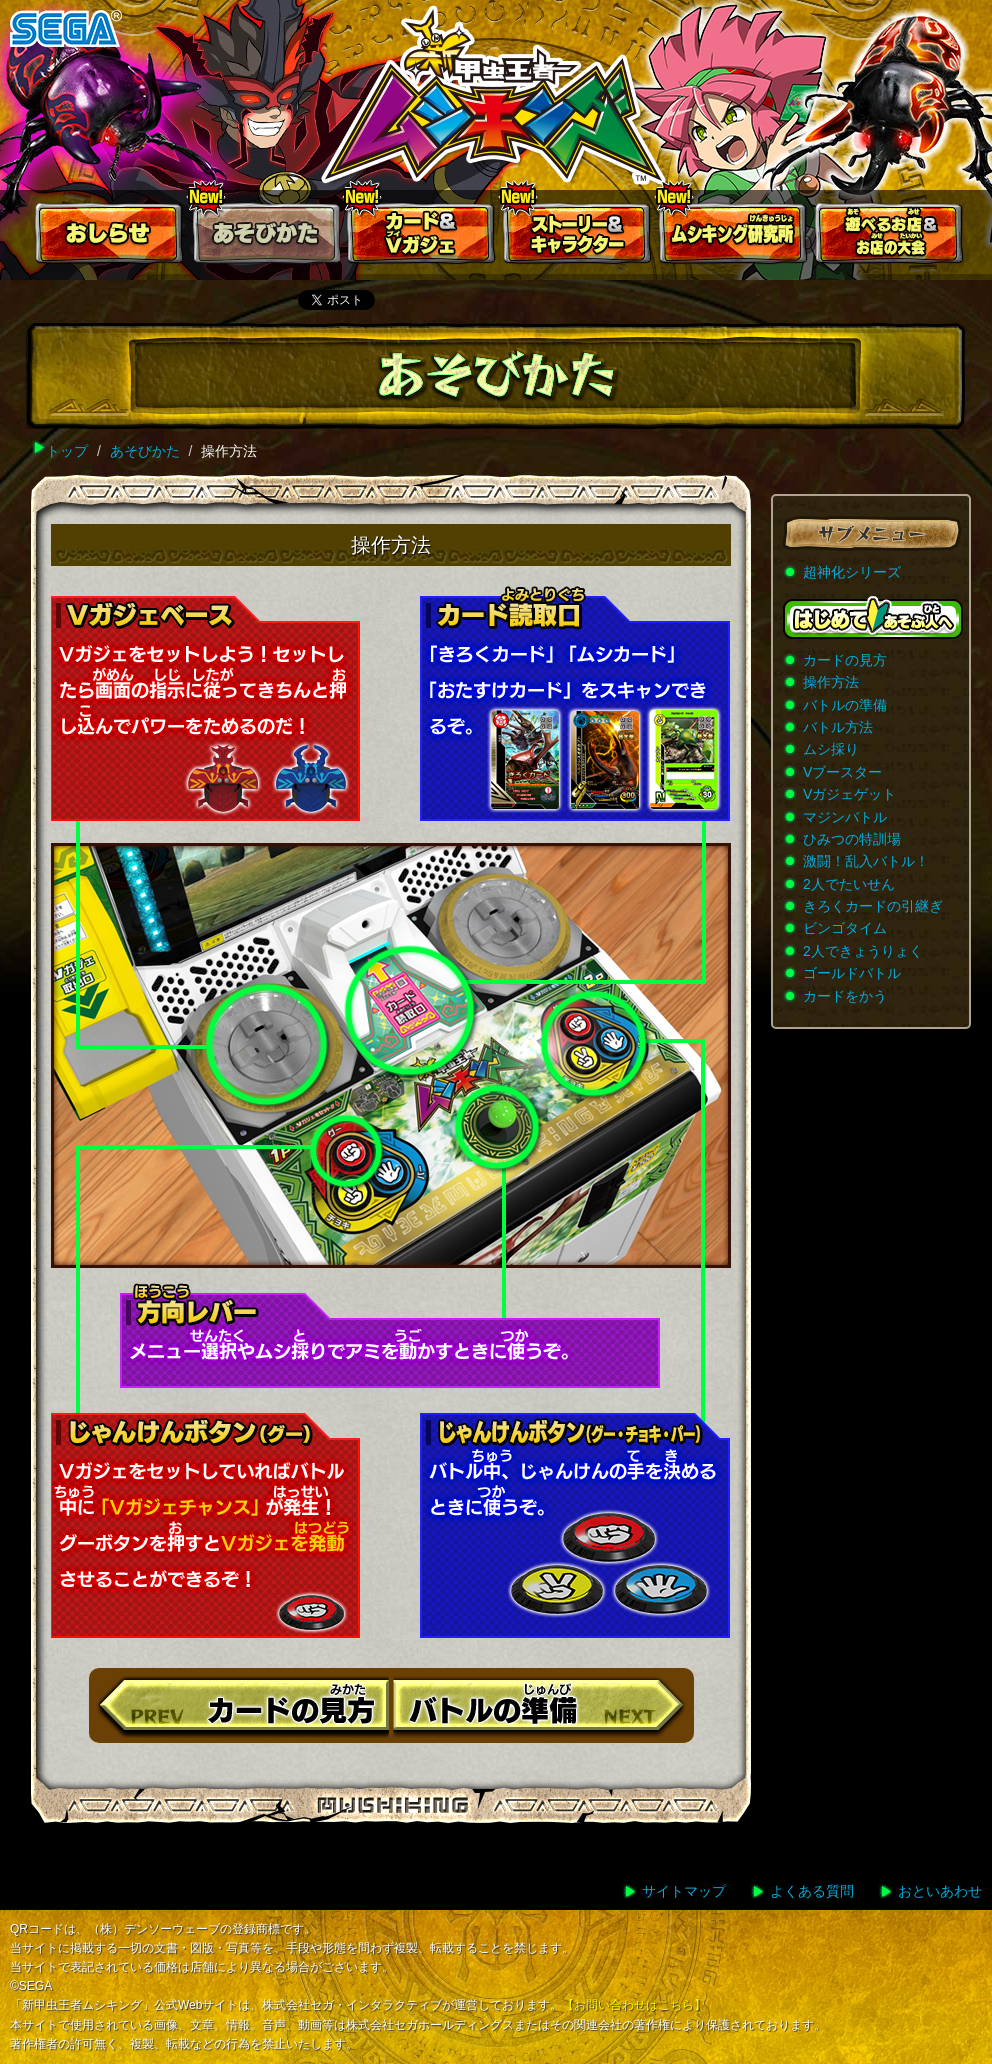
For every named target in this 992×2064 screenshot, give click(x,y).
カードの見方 (845, 660)
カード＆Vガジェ (422, 237)
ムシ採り (831, 749)
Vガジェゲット (849, 794)
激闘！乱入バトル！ (866, 861)
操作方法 (831, 682)
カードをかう (845, 996)
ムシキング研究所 (734, 237)
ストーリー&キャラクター (578, 237)
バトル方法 (838, 727)
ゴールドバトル (852, 973)
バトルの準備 (845, 705)
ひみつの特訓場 (852, 839)
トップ (67, 451)
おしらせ (110, 237)
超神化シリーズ (852, 572)
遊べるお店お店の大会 (890, 237)
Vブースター (842, 772)
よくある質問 (812, 1891)
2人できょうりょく (863, 951)
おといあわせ (940, 1891)
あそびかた (266, 237)
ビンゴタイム (845, 928)
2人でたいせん (849, 884)
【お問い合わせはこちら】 (634, 2005)
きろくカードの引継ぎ (873, 906)
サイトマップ (684, 1891)
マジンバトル (845, 817)
